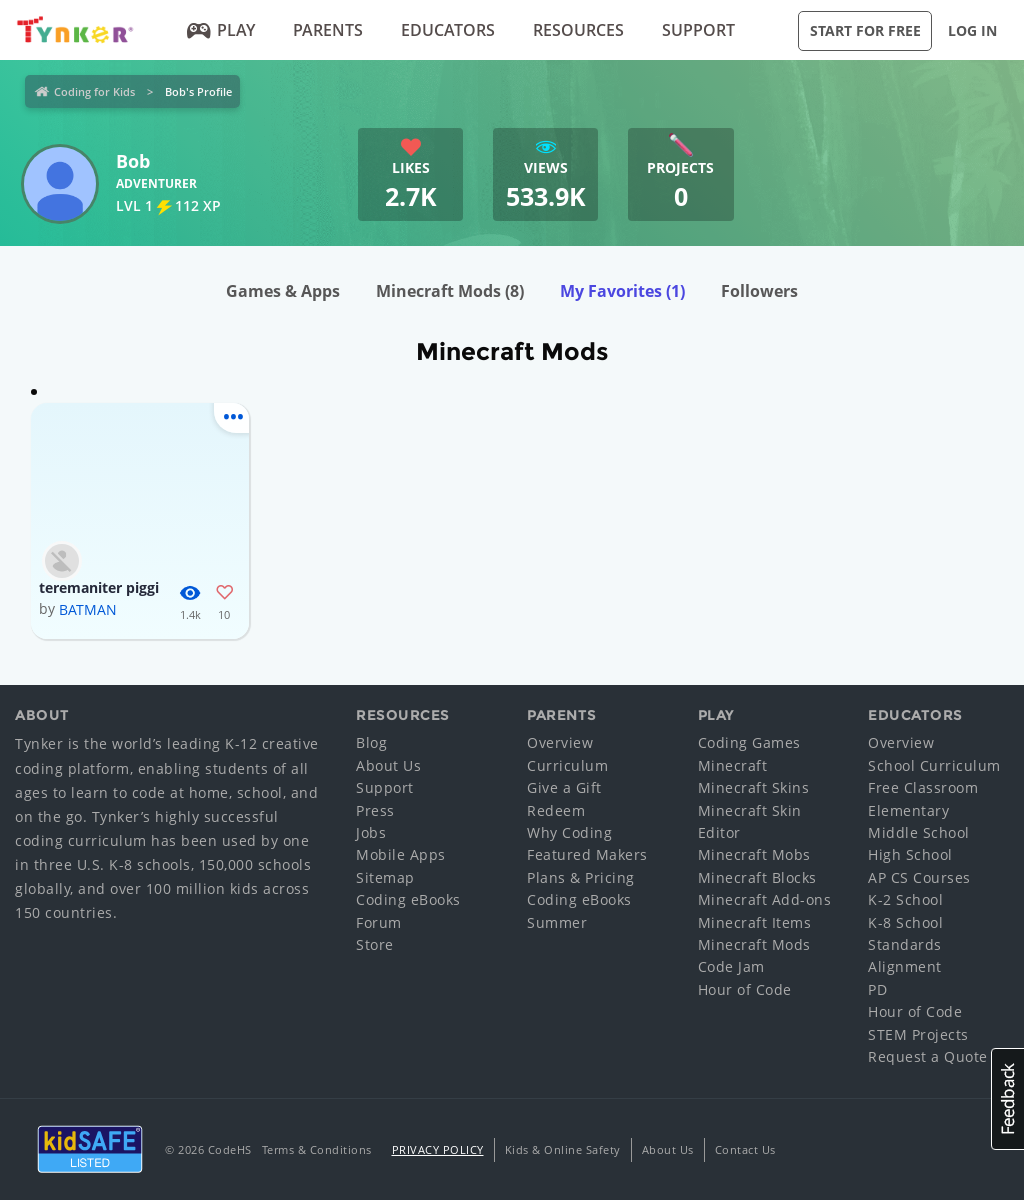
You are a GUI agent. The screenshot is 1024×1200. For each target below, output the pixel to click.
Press (375, 810)
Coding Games (749, 742)
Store (375, 944)
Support (698, 30)
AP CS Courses (919, 877)
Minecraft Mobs (754, 854)
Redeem (556, 810)
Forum (379, 922)
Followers (759, 291)
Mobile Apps (401, 854)
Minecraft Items (755, 922)
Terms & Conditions (317, 1149)
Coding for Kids (94, 91)
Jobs (371, 832)
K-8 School (905, 922)
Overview (560, 742)
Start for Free (865, 30)
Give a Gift (564, 787)
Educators (448, 30)
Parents (328, 30)
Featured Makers (587, 854)
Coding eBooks (408, 899)
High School (910, 854)
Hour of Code (745, 989)
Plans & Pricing (581, 877)
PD (877, 989)
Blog (371, 742)
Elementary (908, 810)
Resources (578, 30)
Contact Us (745, 1149)
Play (221, 30)
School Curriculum (934, 765)
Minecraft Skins (754, 787)
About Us (388, 765)
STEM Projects (918, 1034)
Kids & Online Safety (563, 1149)
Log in (972, 30)
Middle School (919, 832)
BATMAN (88, 609)
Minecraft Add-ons (765, 899)
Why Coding (569, 832)
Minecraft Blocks (757, 877)
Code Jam (731, 966)
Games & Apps (283, 291)
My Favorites (622, 291)
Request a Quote (928, 1056)
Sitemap (385, 877)
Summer (557, 922)
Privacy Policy (438, 1149)
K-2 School (905, 899)
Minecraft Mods (450, 291)
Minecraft (733, 765)
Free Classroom (923, 787)
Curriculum (567, 765)
